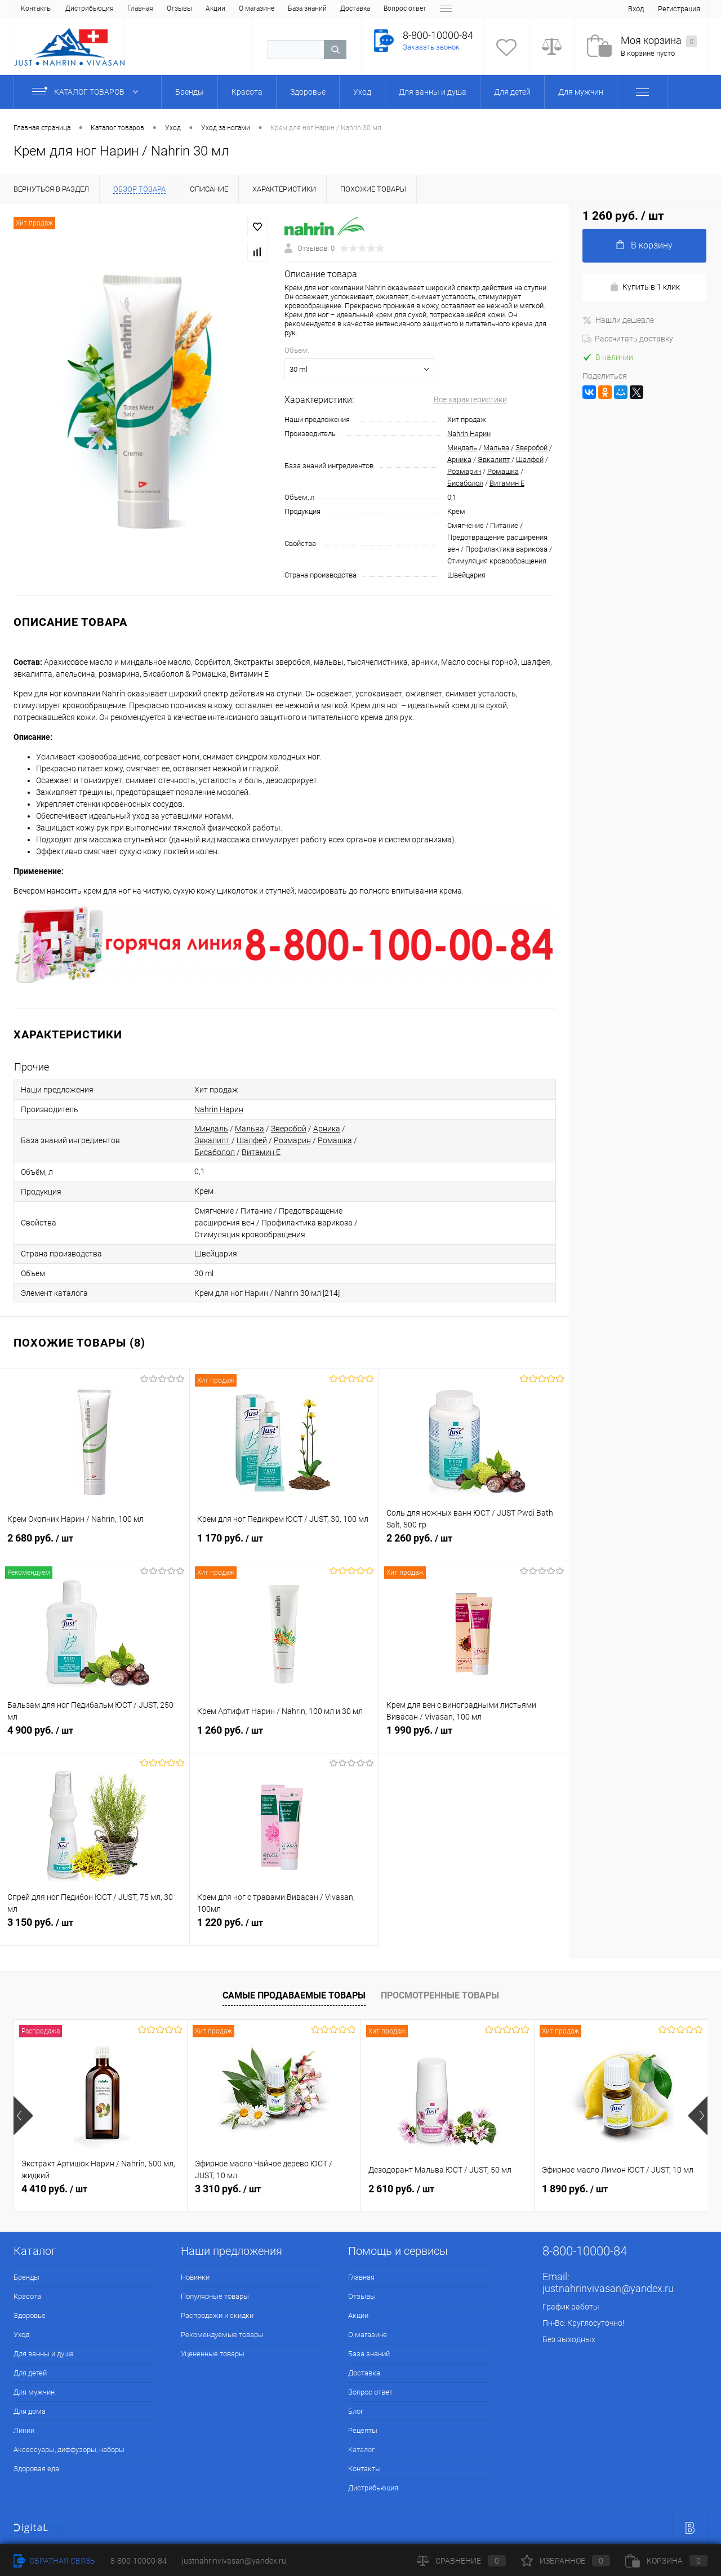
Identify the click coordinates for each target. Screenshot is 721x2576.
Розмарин (464, 471)
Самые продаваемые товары (294, 1995)
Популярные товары (215, 2296)
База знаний (200, 8)
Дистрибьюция (373, 2488)
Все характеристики (470, 399)
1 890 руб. (575, 2189)
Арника (459, 459)
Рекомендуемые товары (222, 2334)
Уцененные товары (212, 2354)
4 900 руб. (94, 1736)
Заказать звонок (431, 47)
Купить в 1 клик (644, 287)
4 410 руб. (54, 2189)
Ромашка (503, 471)
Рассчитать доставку (627, 338)
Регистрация (679, 9)
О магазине (150, 8)
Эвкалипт (494, 459)
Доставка (249, 8)
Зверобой (531, 447)
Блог (341, 8)
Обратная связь (54, 2560)
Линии (24, 2430)
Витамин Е (506, 483)
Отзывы (73, 8)
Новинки (195, 2277)
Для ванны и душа (44, 2354)
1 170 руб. (284, 1544)
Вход (636, 9)
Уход (21, 2334)
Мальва (496, 447)
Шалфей (530, 459)
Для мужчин (34, 2392)
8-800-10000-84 (138, 2560)
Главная (34, 8)
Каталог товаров (87, 92)
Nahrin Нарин (469, 433)
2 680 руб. (94, 1544)
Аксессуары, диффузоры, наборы (69, 2449)
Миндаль (462, 447)
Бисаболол (465, 483)
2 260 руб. (474, 1544)
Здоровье (30, 2315)
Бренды (26, 2277)
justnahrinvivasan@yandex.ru (608, 2288)
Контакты (364, 2468)
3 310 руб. (228, 2189)
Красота (27, 2296)
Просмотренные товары (440, 1995)
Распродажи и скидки (217, 2315)
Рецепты (375, 8)
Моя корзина (659, 40)
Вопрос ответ (298, 8)
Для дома (30, 2411)
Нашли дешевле (618, 320)
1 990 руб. (474, 1736)
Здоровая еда (36, 2468)
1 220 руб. (284, 1928)
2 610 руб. (401, 2189)
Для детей (30, 2373)
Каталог (415, 8)
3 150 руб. (94, 1928)
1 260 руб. (284, 1736)
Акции (109, 8)
